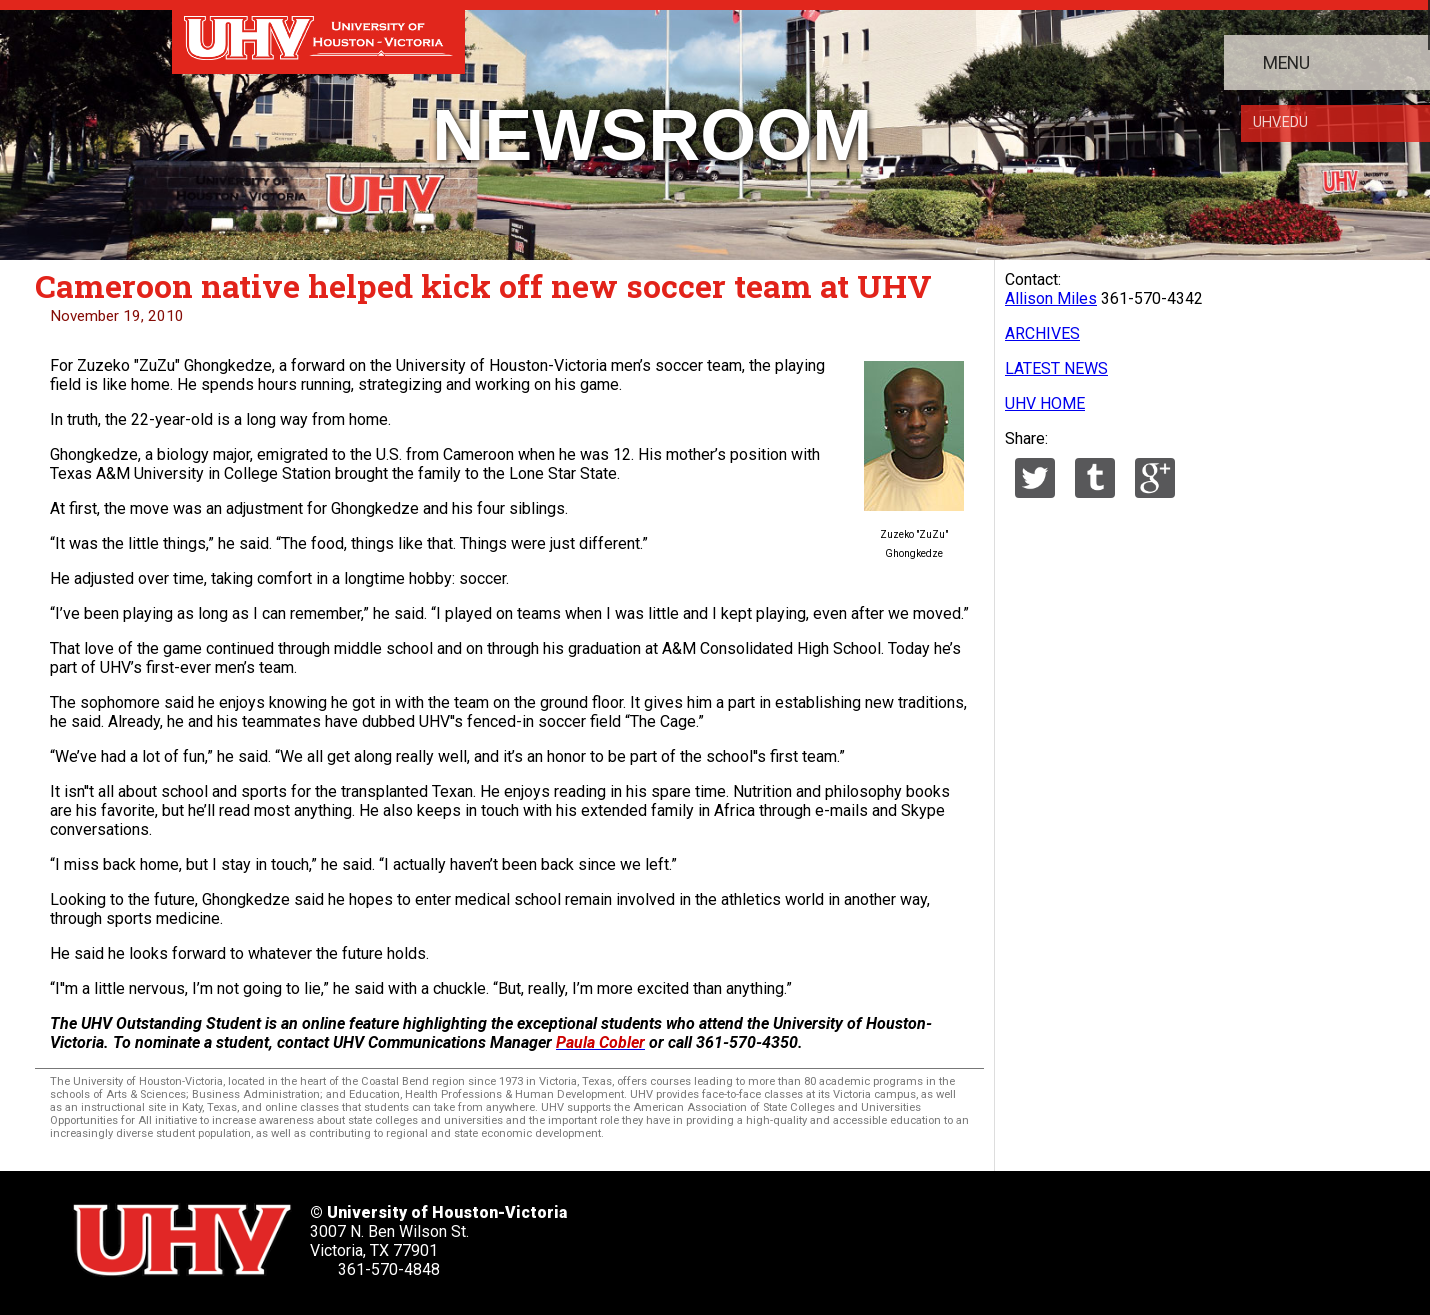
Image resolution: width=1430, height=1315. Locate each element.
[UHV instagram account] (962, 1233)
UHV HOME (1045, 403)
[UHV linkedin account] (834, 1233)
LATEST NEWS (1056, 368)
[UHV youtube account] (898, 1233)
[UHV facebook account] (770, 1233)
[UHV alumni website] (1026, 1233)
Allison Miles (1051, 298)
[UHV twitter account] (706, 1233)
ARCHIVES (1042, 333)
